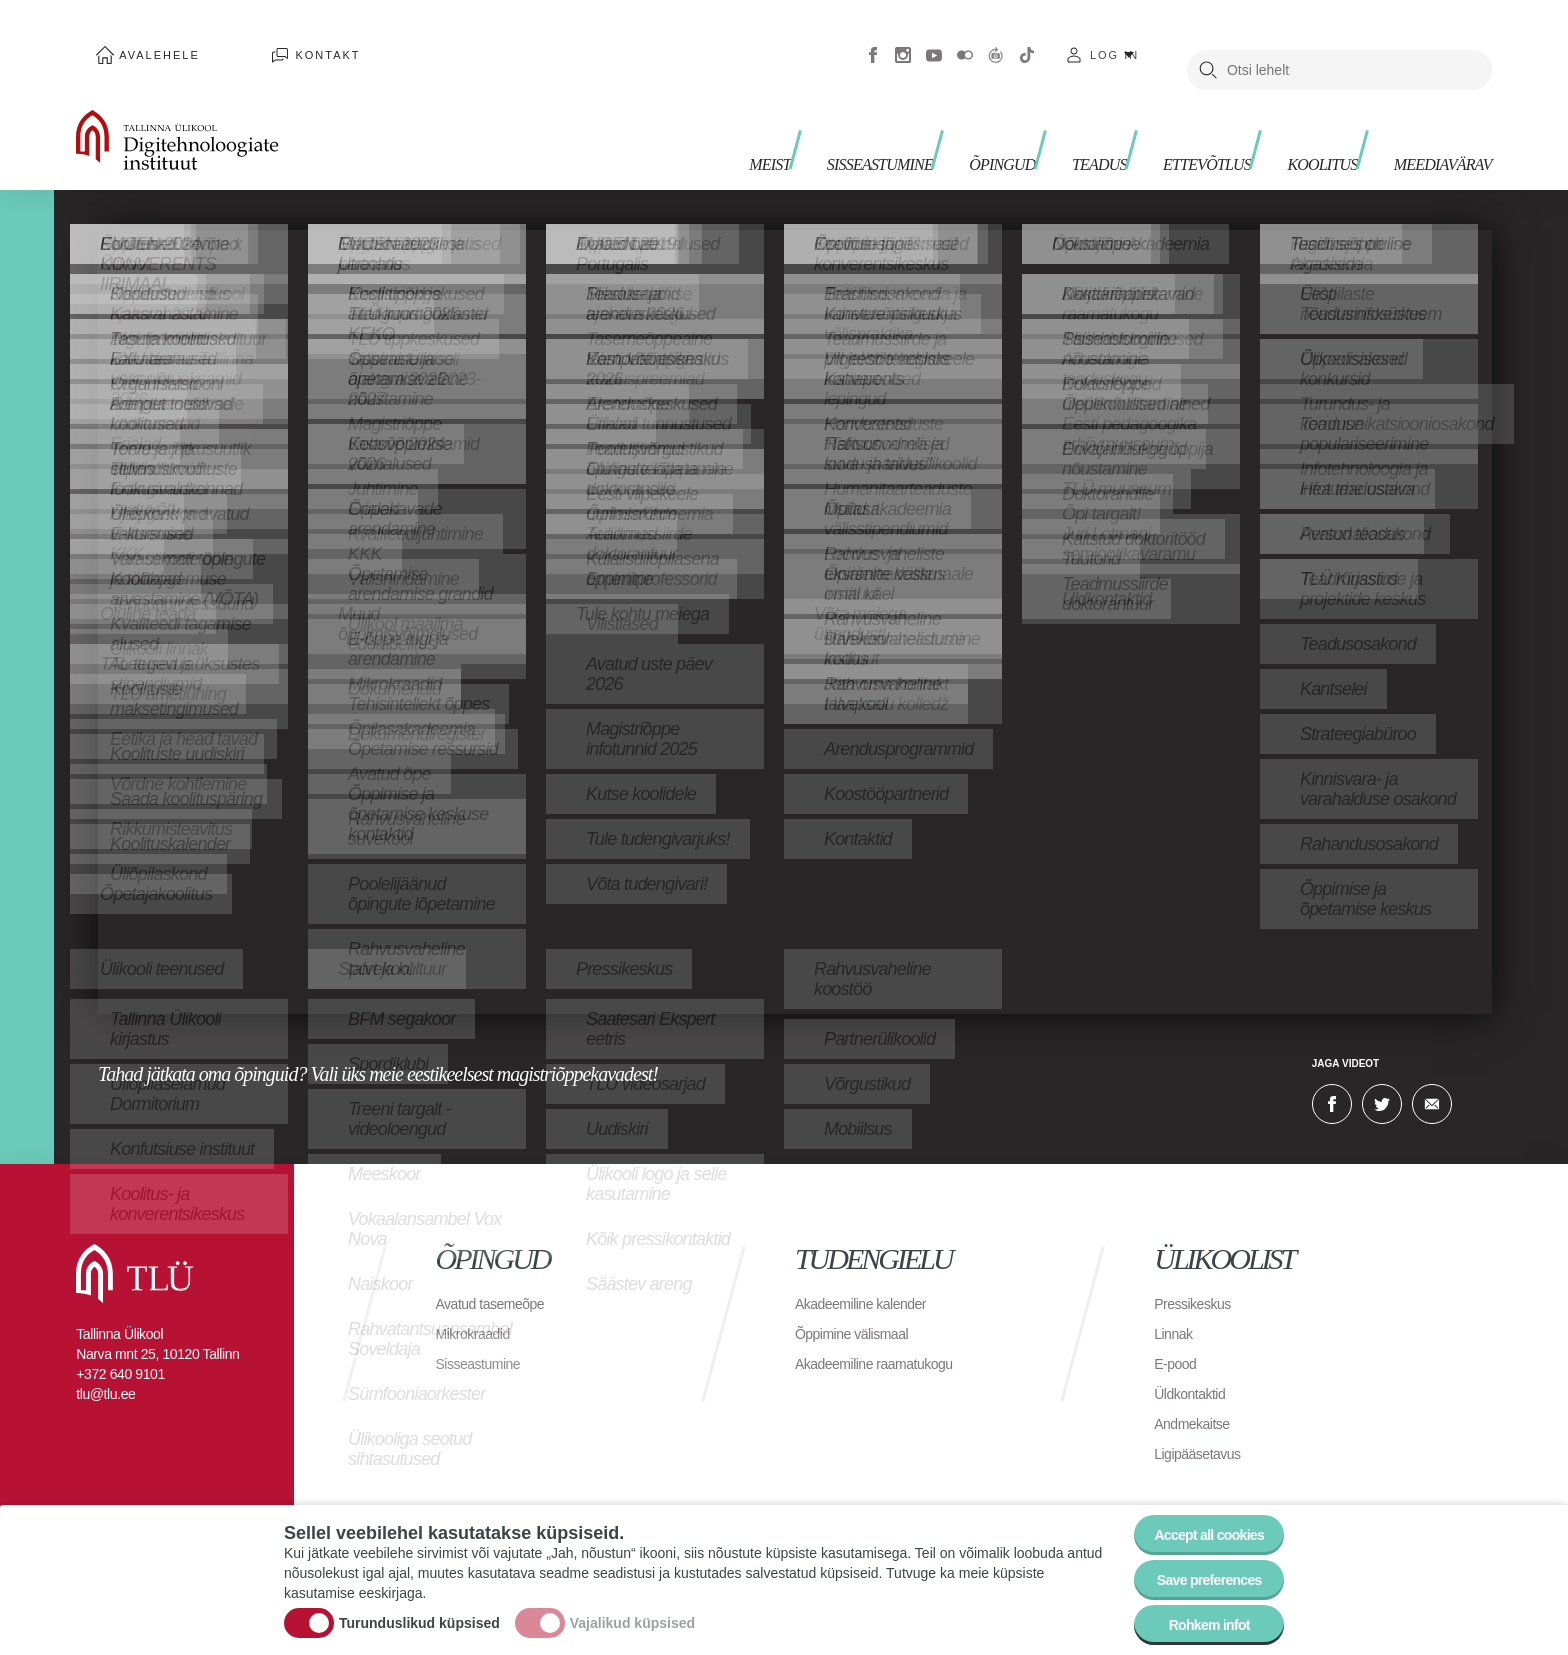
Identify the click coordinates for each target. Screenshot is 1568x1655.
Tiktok (1027, 40)
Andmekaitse (1197, 1393)
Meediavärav (1430, 120)
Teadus (1039, 120)
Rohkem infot (1196, 1619)
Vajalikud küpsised (632, 1608)
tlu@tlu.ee (105, 1364)
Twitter (1382, 1074)
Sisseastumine (790, 120)
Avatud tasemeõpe (498, 1273)
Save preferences (1197, 1564)
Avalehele (141, 40)
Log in (1114, 40)
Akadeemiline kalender (870, 1273)
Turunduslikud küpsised (419, 1608)
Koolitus (1293, 120)
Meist (666, 120)
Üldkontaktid (1195, 1363)
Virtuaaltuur (996, 40)
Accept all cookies (1196, 1509)
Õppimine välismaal (860, 1303)
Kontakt (272, 40)
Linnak (1176, 1303)
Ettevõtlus (1161, 120)
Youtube (934, 40)
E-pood (1178, 1333)
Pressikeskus (1198, 1273)
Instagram (903, 40)
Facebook (873, 40)
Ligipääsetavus (1204, 1423)
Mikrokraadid (479, 1303)
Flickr (965, 40)
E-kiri (1432, 1074)
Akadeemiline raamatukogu (886, 1333)
